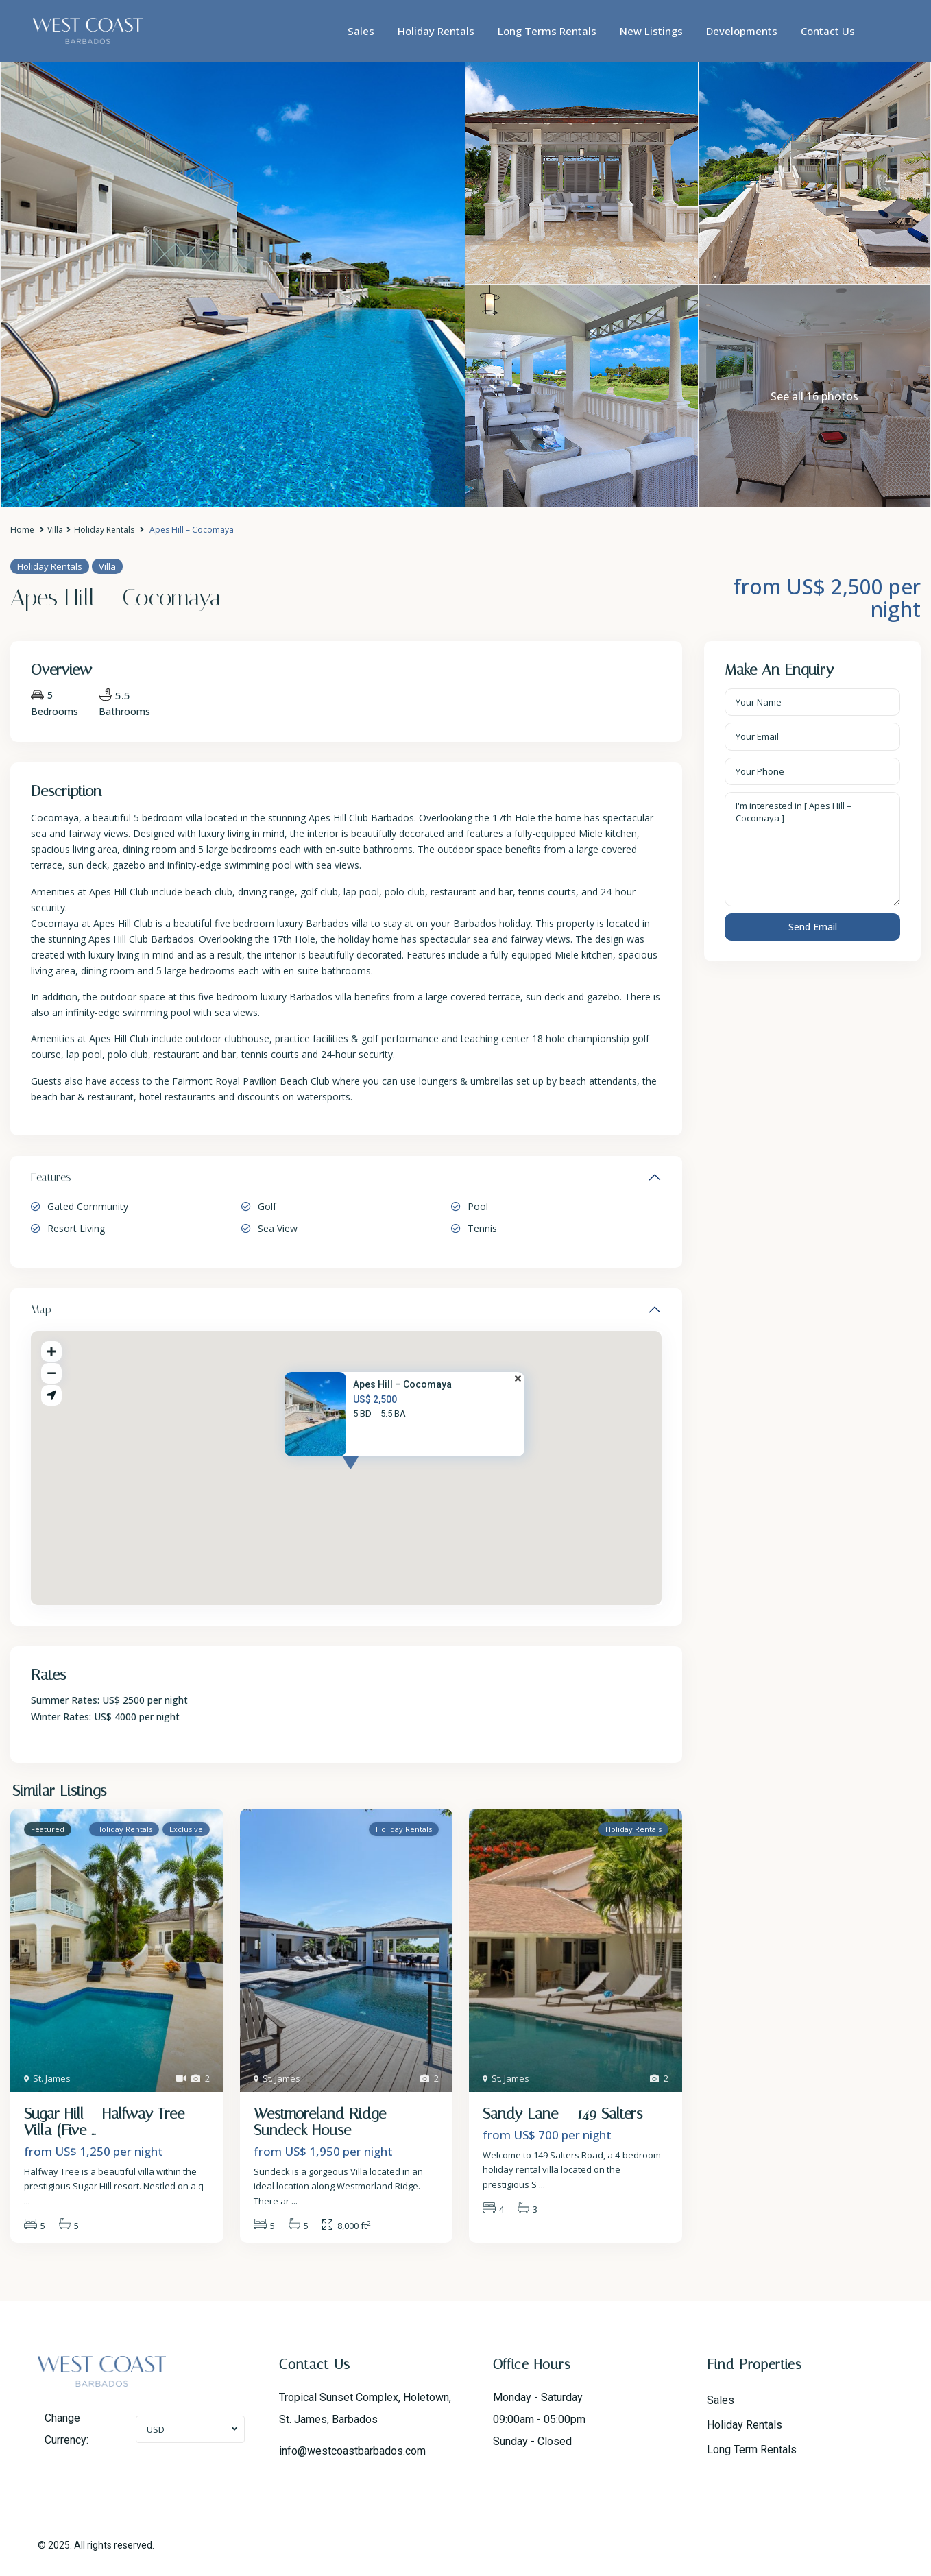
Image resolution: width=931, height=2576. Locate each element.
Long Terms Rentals (547, 31)
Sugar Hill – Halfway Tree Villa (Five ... (104, 2122)
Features (51, 1176)
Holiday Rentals (436, 31)
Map (41, 1309)
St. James (52, 2078)
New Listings (651, 31)
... (27, 2201)
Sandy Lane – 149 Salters (562, 2114)
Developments (741, 31)
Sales (361, 31)
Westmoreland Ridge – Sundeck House (327, 2122)
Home (22, 529)
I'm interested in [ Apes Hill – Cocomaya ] (812, 849)
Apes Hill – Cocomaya (402, 1384)
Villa (55, 529)
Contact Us (828, 31)
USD (156, 2429)
